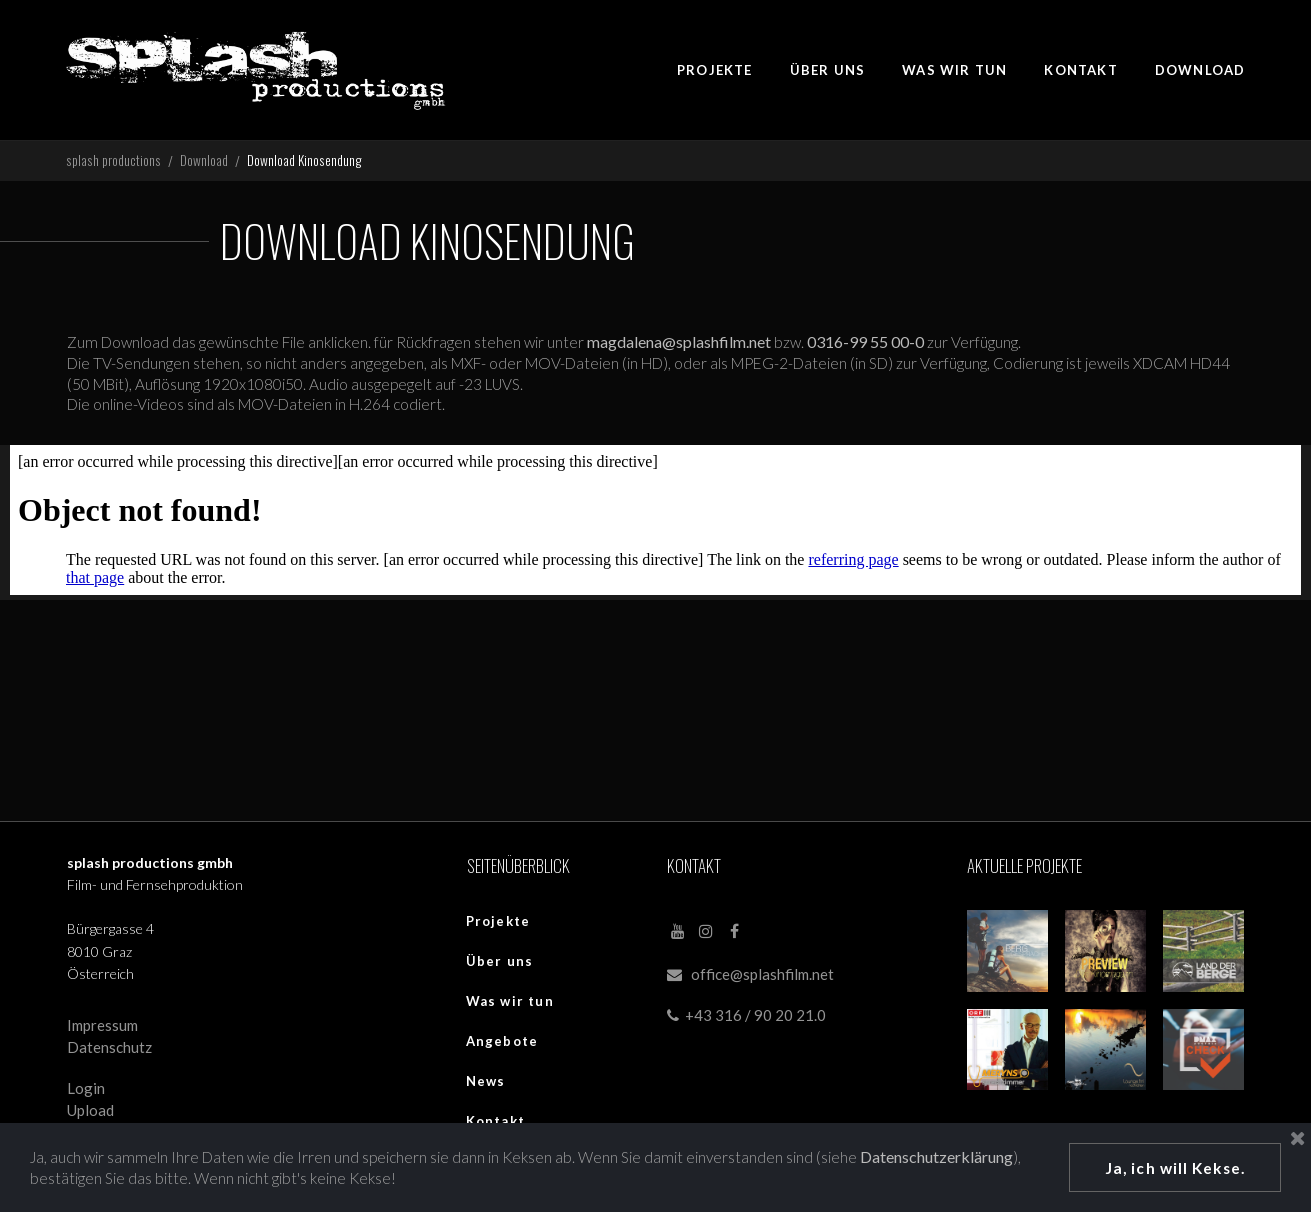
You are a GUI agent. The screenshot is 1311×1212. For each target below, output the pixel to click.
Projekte (498, 926)
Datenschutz (109, 1053)
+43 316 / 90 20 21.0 (746, 1021)
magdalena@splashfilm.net (693, 346)
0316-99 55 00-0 (881, 346)
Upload (90, 1116)
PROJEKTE (715, 70)
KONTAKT (1080, 70)
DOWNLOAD (1200, 70)
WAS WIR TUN (954, 70)
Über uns (500, 966)
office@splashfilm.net (762, 979)
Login (86, 1095)
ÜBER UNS (828, 70)
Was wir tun (510, 1006)
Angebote (502, 1046)
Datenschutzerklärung (106, 1176)
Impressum (102, 1032)
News (486, 1086)
